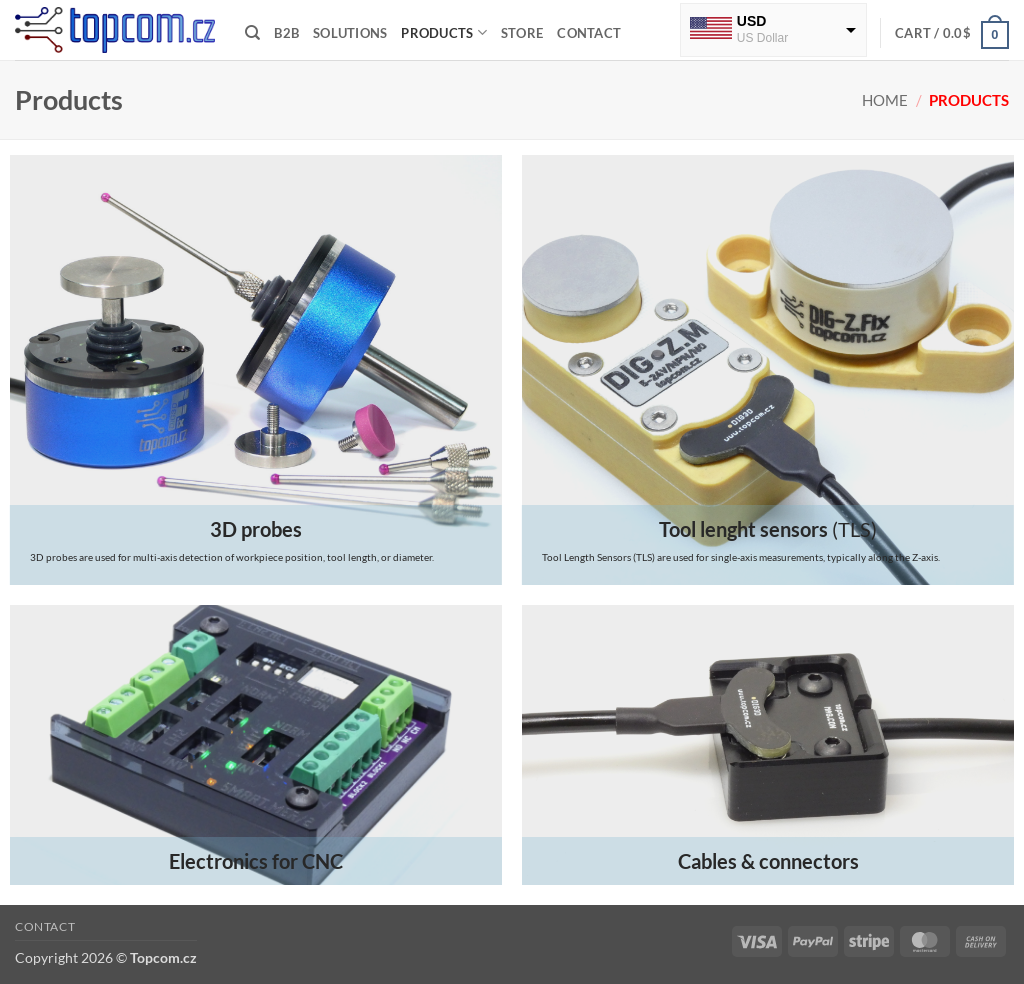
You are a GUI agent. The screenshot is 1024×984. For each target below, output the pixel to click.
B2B (286, 33)
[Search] (252, 33)
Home (885, 100)
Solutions (350, 33)
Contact (589, 33)
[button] (952, 33)
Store (522, 33)
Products (444, 32)
